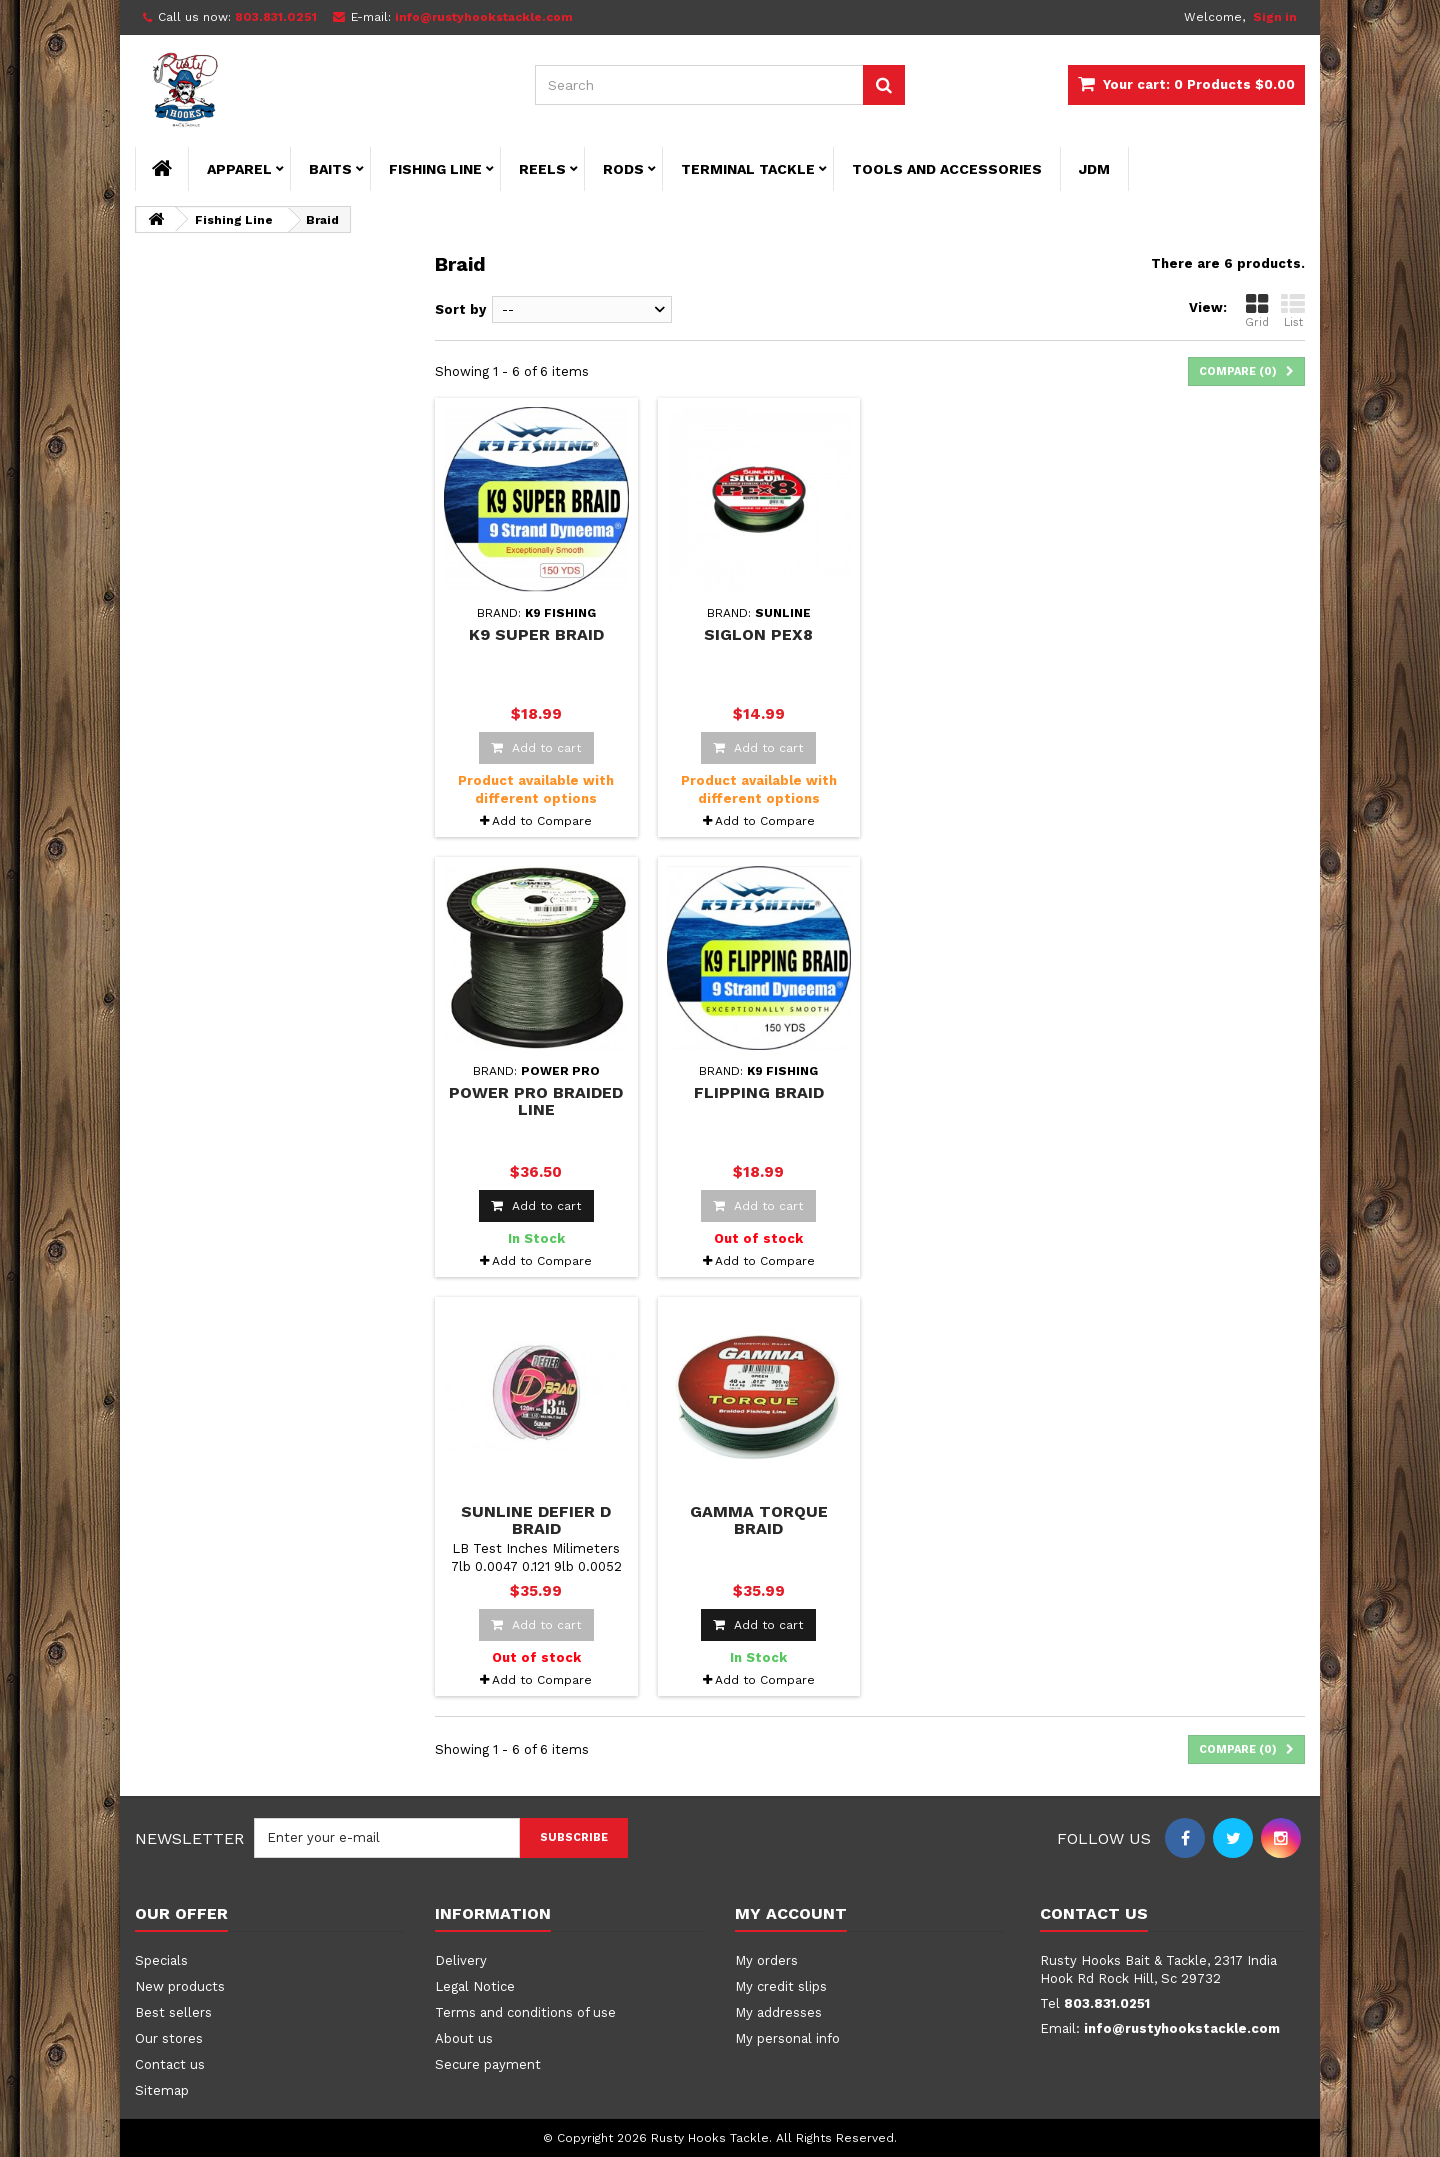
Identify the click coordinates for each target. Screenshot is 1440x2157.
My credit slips (781, 1986)
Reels (542, 169)
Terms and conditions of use (525, 2012)
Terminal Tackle (748, 169)
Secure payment (488, 2064)
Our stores (169, 2038)
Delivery (461, 1960)
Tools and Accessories (947, 169)
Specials (161, 1960)
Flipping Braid (759, 1092)
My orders (766, 1960)
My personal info (787, 2038)
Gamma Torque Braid (759, 1520)
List (1293, 310)
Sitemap (162, 2090)
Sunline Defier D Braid (536, 1520)
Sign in (1275, 17)
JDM (1094, 169)
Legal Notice (475, 1986)
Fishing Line (435, 169)
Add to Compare (542, 821)
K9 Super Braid (536, 634)
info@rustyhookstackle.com (1182, 2028)
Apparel (239, 169)
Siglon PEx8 (758, 634)
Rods (623, 169)
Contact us (170, 2064)
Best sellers (173, 2012)
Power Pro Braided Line (536, 1101)
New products (180, 1986)
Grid (1257, 310)
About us (464, 2038)
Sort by (460, 309)
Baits (330, 169)
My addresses (778, 2012)
